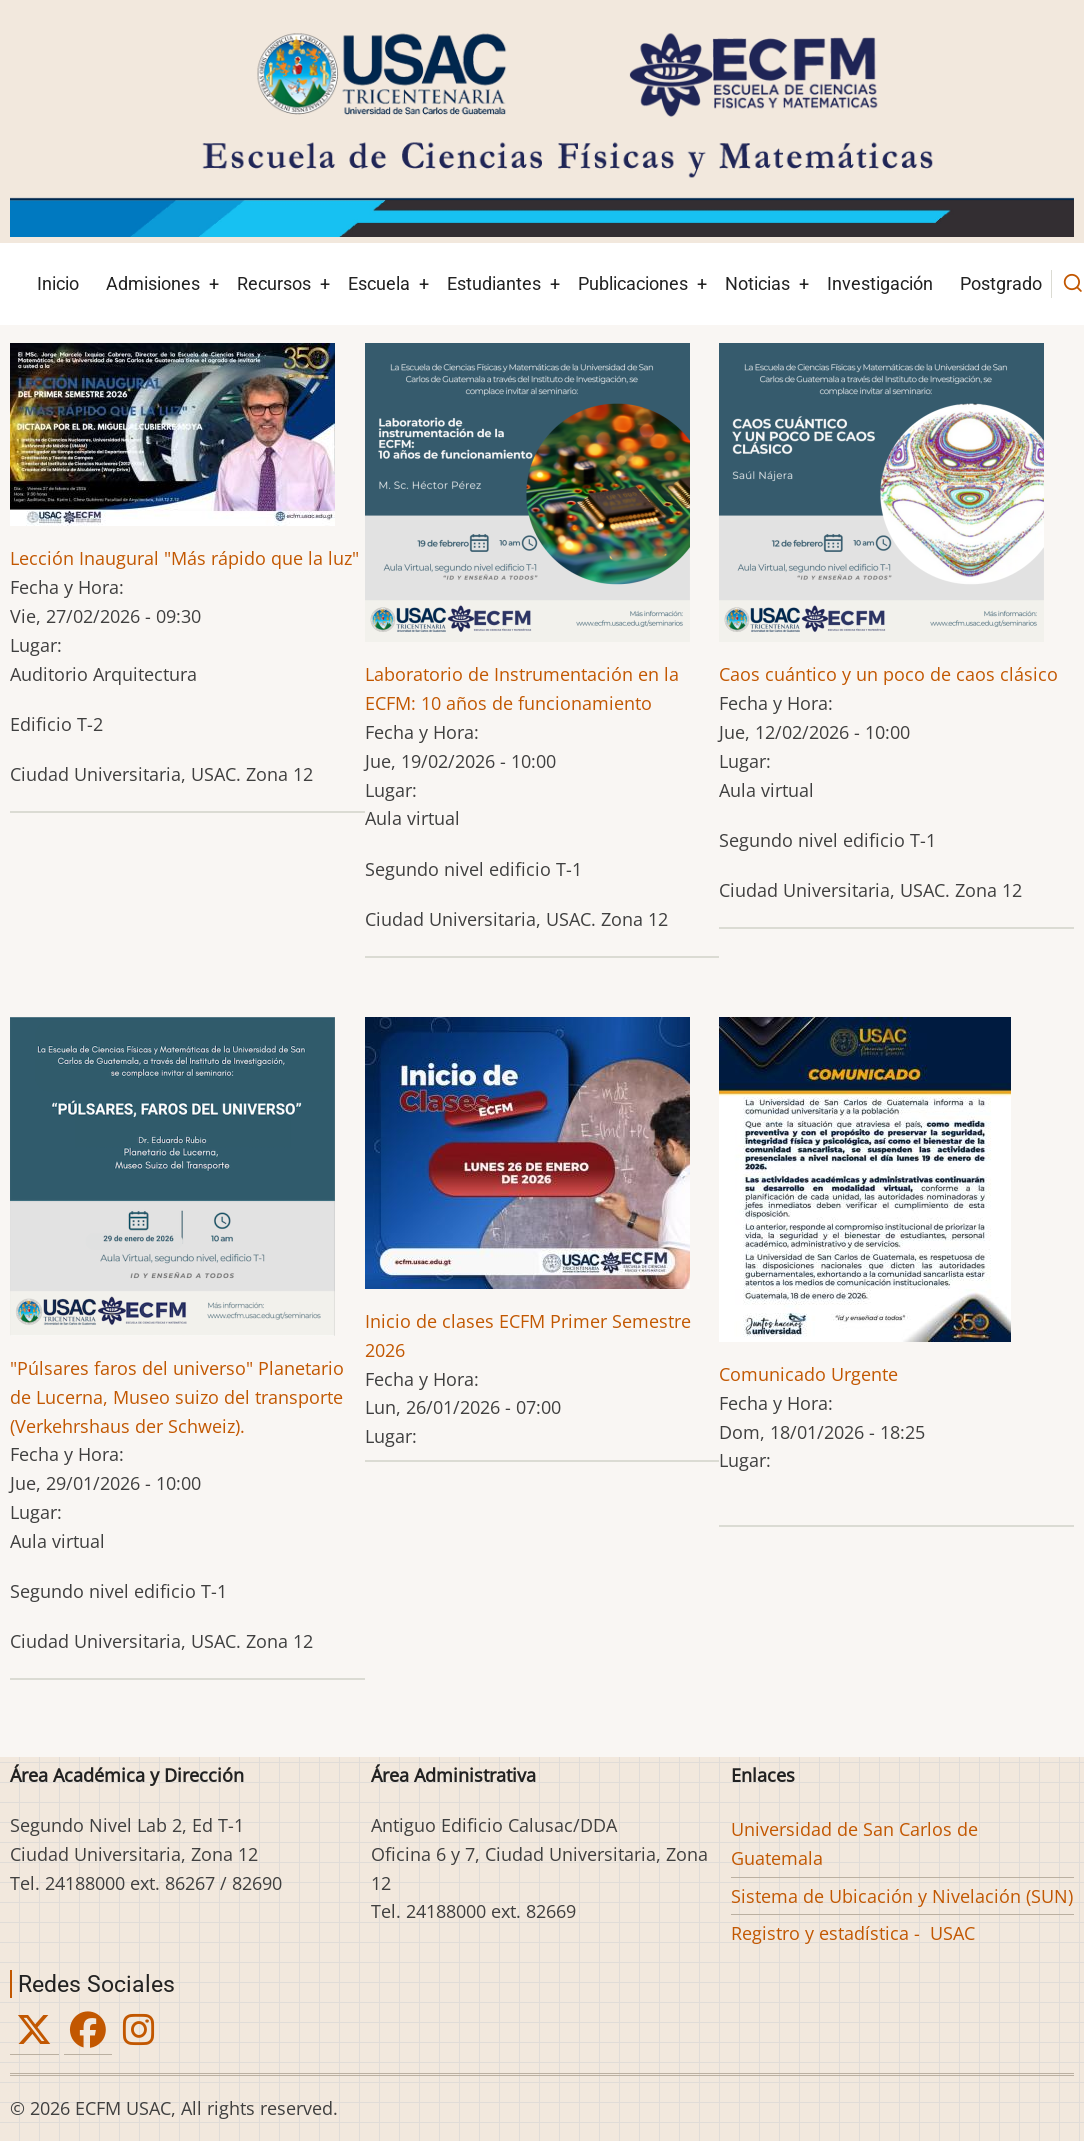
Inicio (58, 283)
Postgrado (1001, 283)
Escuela (379, 283)
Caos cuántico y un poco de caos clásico (888, 674)
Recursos (274, 283)
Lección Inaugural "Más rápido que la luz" (184, 558)
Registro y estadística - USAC (853, 1933)
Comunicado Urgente (808, 1374)
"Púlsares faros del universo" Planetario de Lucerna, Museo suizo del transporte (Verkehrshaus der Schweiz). (177, 1397)
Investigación (880, 283)
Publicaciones (633, 283)
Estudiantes (494, 283)
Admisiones (153, 283)
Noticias (757, 283)
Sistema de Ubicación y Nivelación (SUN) (902, 1896)
